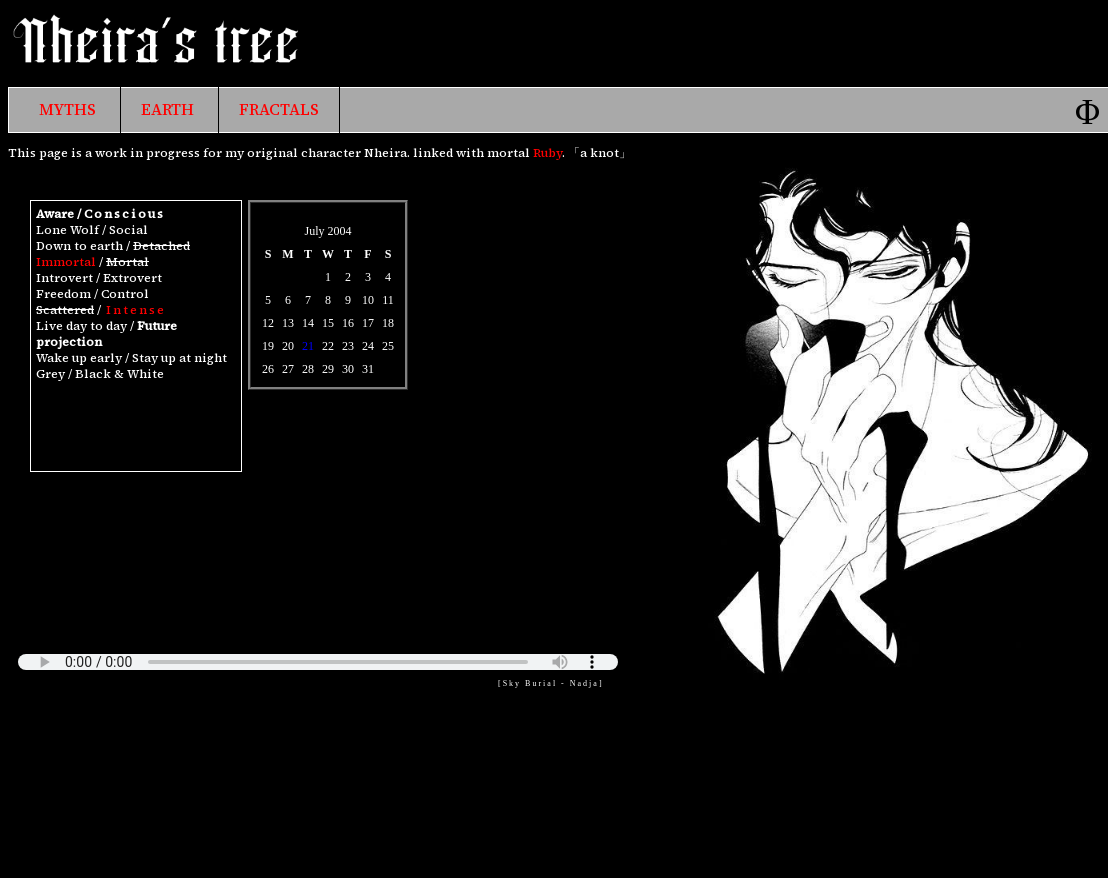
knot (604, 153)
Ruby (547, 153)
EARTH (167, 109)
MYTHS (67, 109)
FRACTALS (279, 109)
